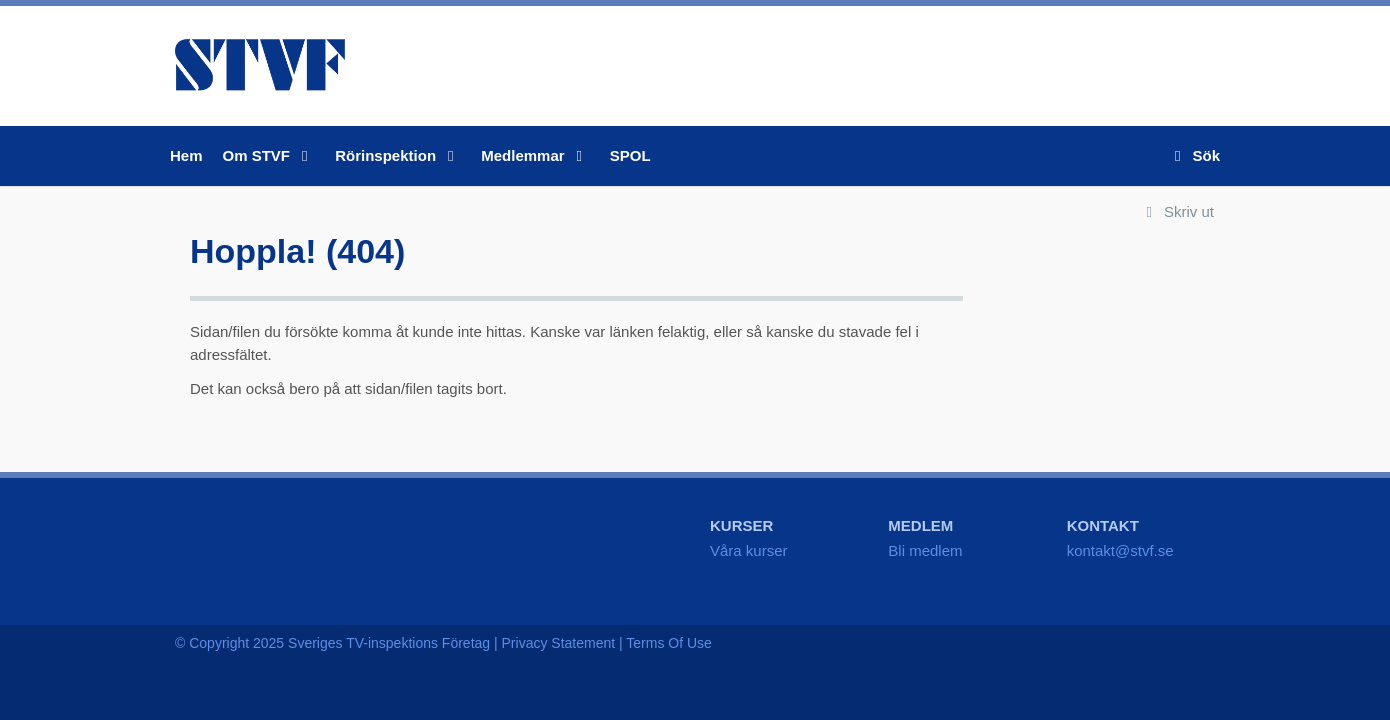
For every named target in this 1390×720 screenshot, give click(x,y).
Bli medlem (925, 550)
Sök (1193, 155)
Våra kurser (749, 550)
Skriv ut (1176, 211)
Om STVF (269, 155)
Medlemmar (535, 155)
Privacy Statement (559, 643)
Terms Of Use (669, 643)
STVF (260, 65)
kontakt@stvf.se (1120, 550)
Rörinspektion (398, 155)
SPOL (630, 155)
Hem (186, 155)
